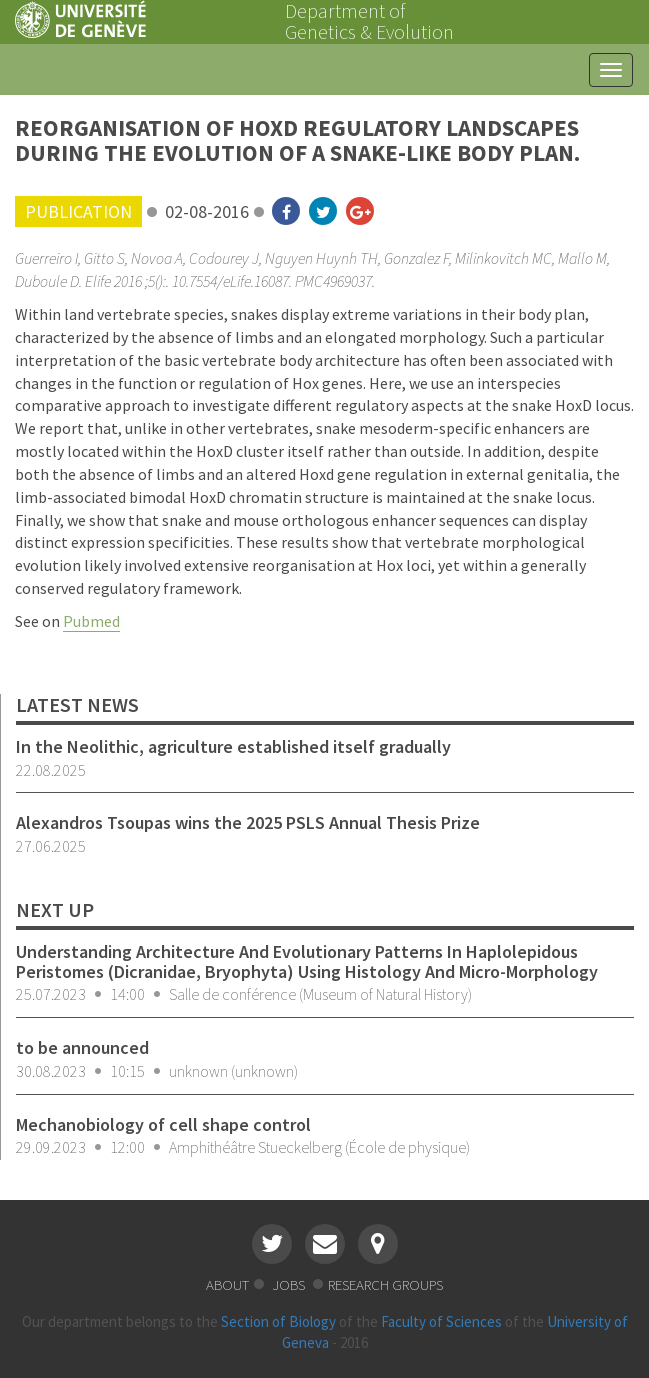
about (227, 1284)
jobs (290, 1284)
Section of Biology (278, 1321)
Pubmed (91, 621)
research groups (385, 1284)
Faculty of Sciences (441, 1321)
